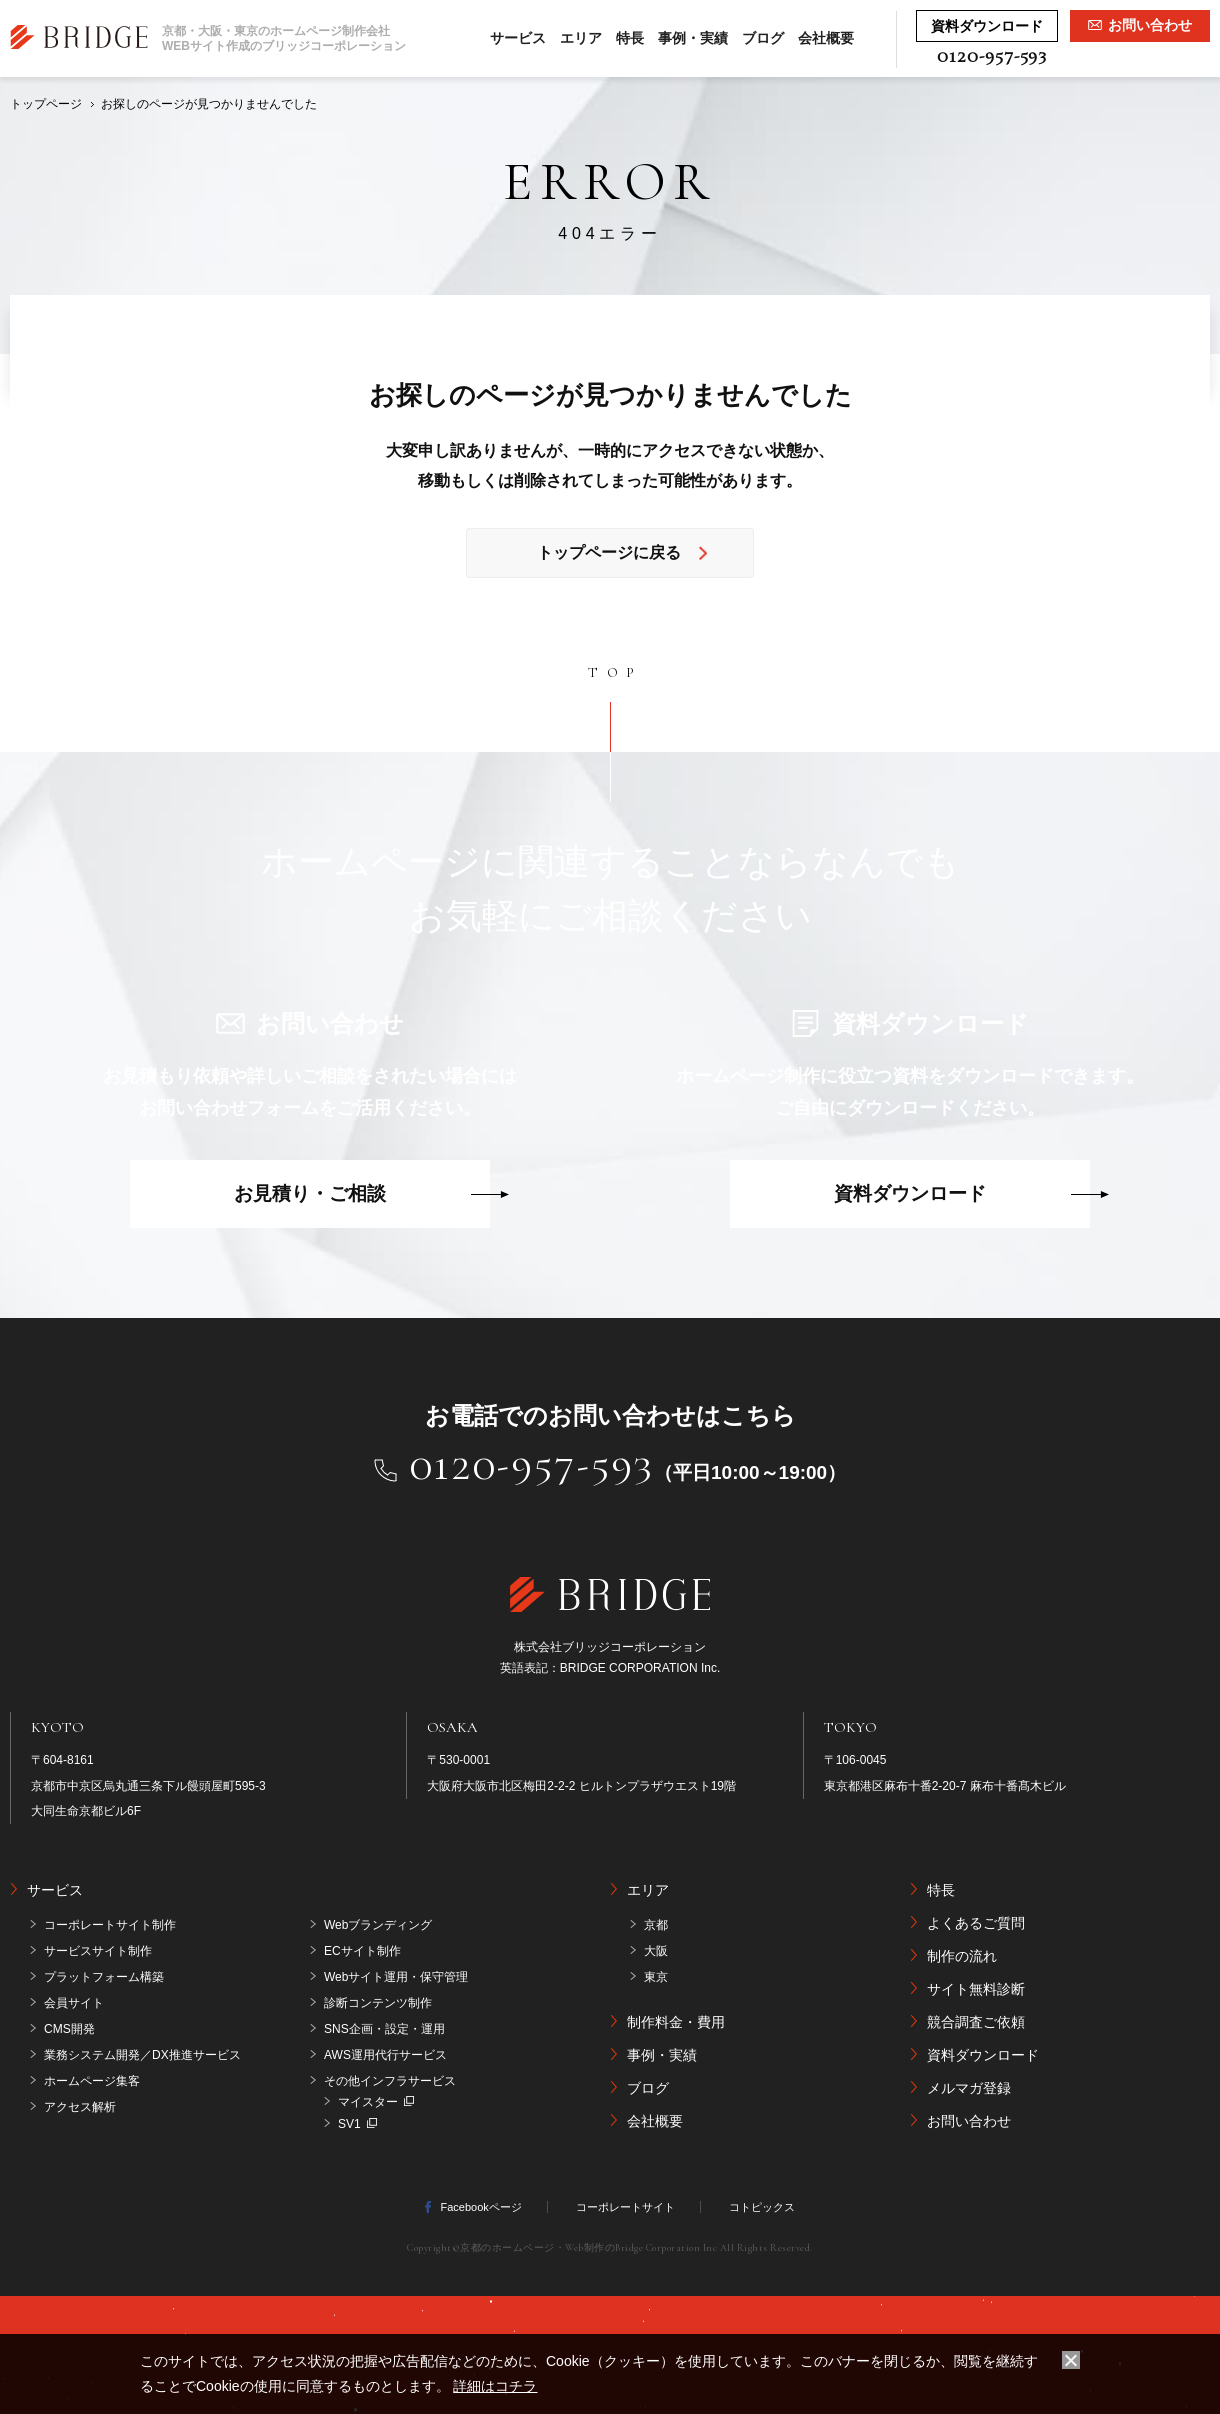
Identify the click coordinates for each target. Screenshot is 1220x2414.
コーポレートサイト (625, 2207)
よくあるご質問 (976, 1923)
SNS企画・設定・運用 (384, 2029)
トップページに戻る (609, 552)
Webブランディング (378, 1925)
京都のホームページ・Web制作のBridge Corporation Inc (588, 2248)
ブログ (763, 38)
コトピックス (762, 2207)
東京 (656, 1977)
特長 (630, 38)
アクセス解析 (80, 2107)
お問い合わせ (969, 2121)
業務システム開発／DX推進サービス (142, 2055)
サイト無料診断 (976, 1989)
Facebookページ (480, 2207)
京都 (656, 1925)
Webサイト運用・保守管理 (396, 1977)
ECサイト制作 (362, 1951)
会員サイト (74, 2003)
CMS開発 (69, 2029)
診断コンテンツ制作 (378, 2003)
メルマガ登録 (969, 2088)
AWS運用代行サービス (385, 2055)
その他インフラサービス (390, 2081)
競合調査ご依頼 (976, 2022)
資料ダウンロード (910, 1193)
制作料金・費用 (676, 2022)
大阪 (656, 1951)
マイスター (368, 2102)
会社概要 (826, 38)
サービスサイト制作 (98, 1951)
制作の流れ (962, 1956)
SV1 (349, 2124)
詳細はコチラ (495, 2386)
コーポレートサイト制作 (110, 1925)
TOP (615, 672)
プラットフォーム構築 (104, 1977)
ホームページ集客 (92, 2081)
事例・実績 (693, 38)
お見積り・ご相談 (310, 1193)
